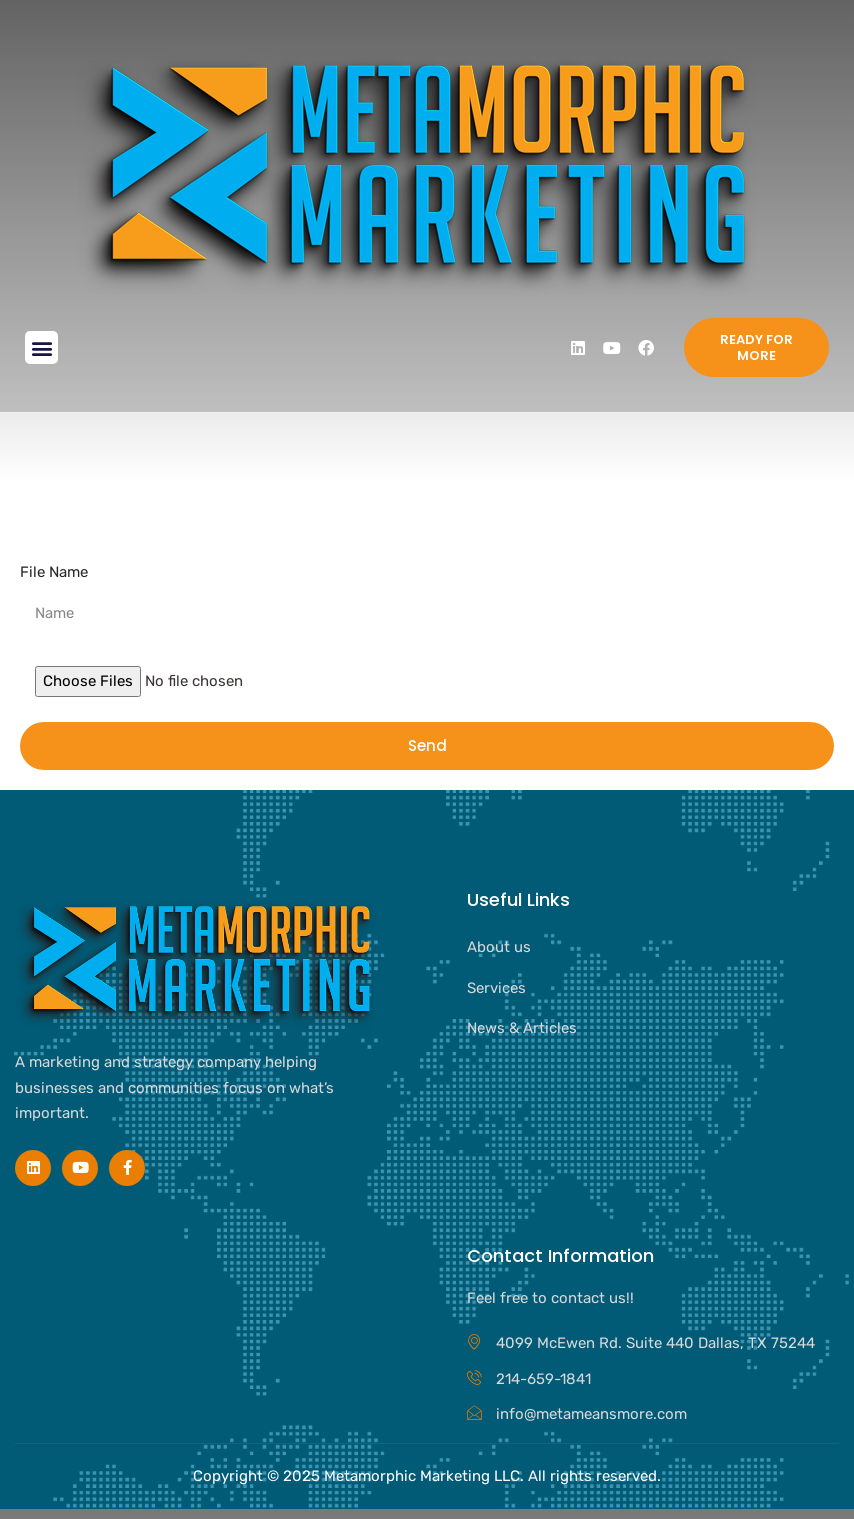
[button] (41, 347)
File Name (54, 572)
